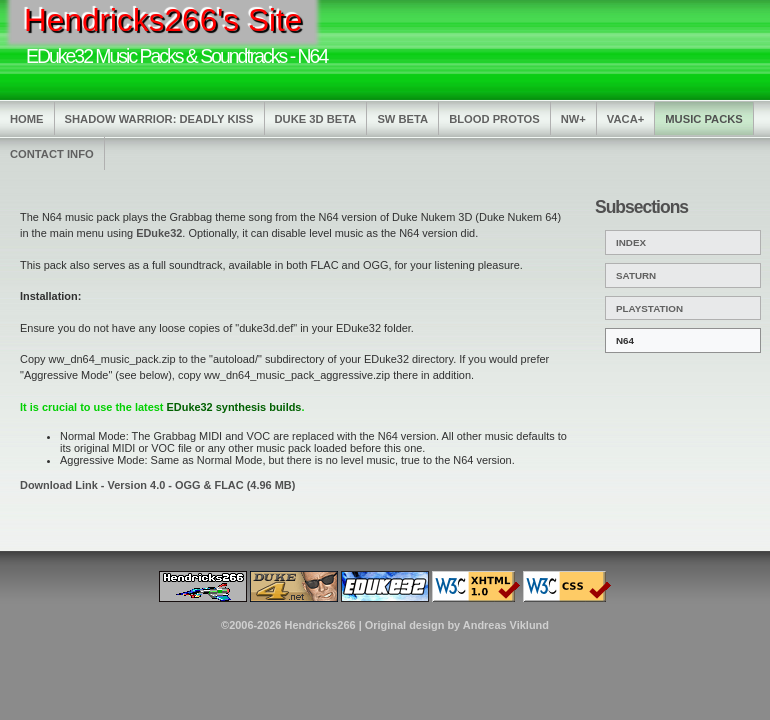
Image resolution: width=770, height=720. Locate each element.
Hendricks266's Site (163, 20)
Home (27, 119)
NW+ (573, 119)
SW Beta (402, 119)
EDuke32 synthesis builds (234, 407)
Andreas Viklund (506, 625)
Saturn (636, 275)
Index (631, 242)
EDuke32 (159, 233)
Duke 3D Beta (316, 119)
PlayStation (649, 308)
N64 (625, 340)
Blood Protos (494, 119)
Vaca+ (625, 119)
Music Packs (704, 119)
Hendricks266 (319, 625)
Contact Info (52, 154)
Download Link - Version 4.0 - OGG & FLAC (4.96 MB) (157, 485)
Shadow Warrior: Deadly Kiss (159, 119)
